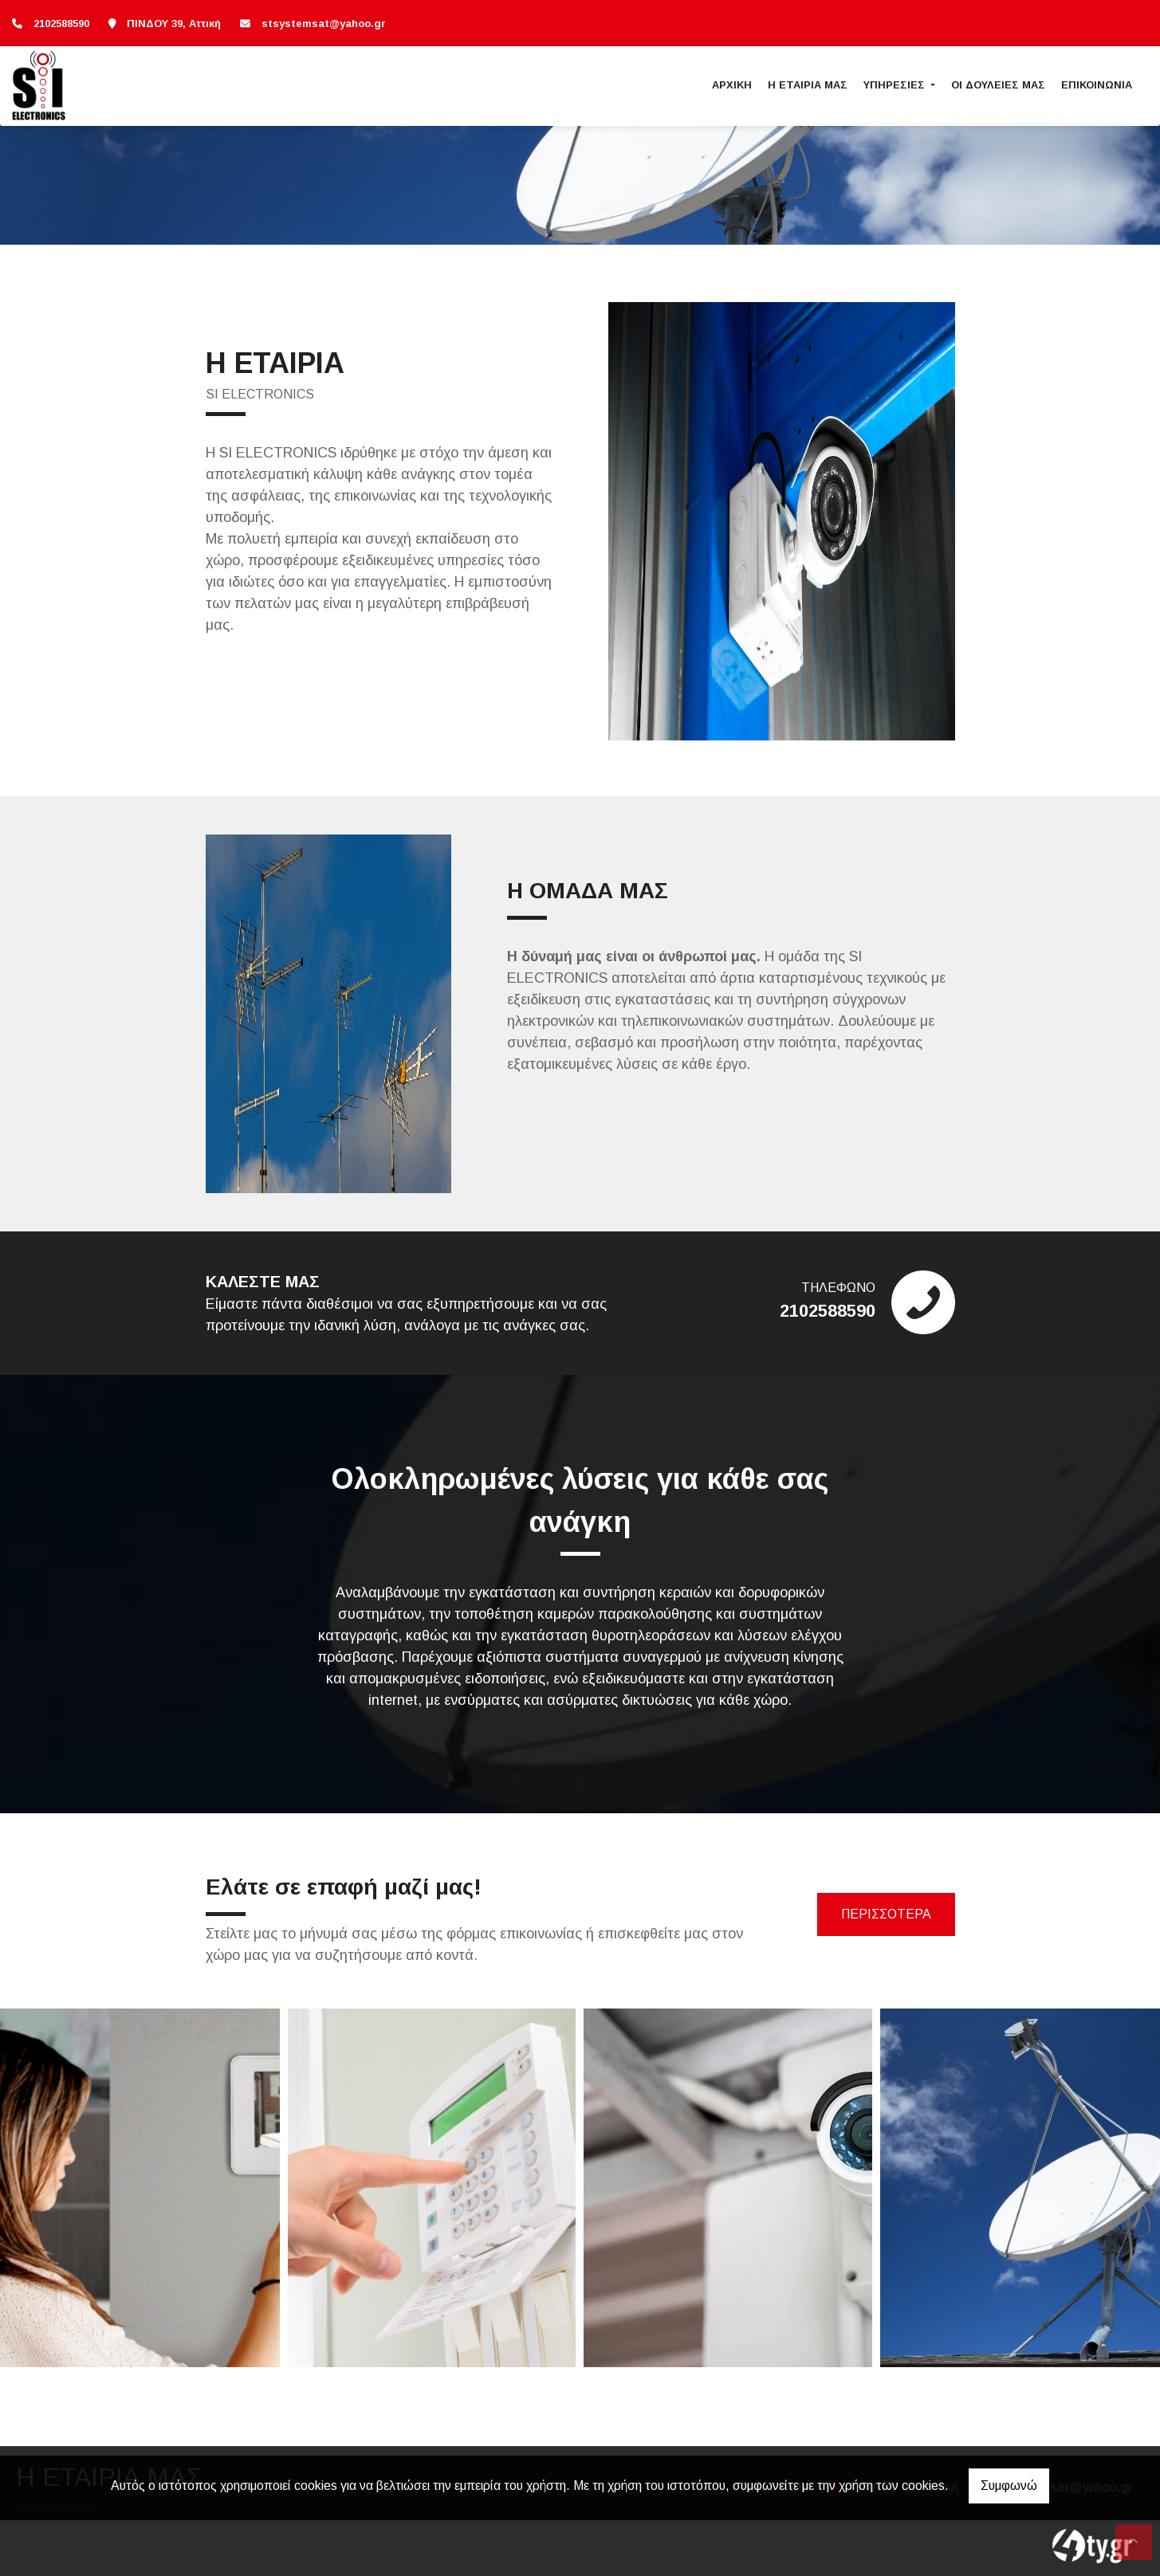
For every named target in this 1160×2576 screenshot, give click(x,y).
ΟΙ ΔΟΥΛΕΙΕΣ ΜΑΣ (998, 85)
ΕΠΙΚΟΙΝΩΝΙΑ (1096, 85)
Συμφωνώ (1009, 2485)
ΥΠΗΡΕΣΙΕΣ (895, 85)
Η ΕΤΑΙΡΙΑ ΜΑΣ (807, 85)
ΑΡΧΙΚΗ (732, 85)
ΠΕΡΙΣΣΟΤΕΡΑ (886, 1914)
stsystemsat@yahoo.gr (323, 23)
